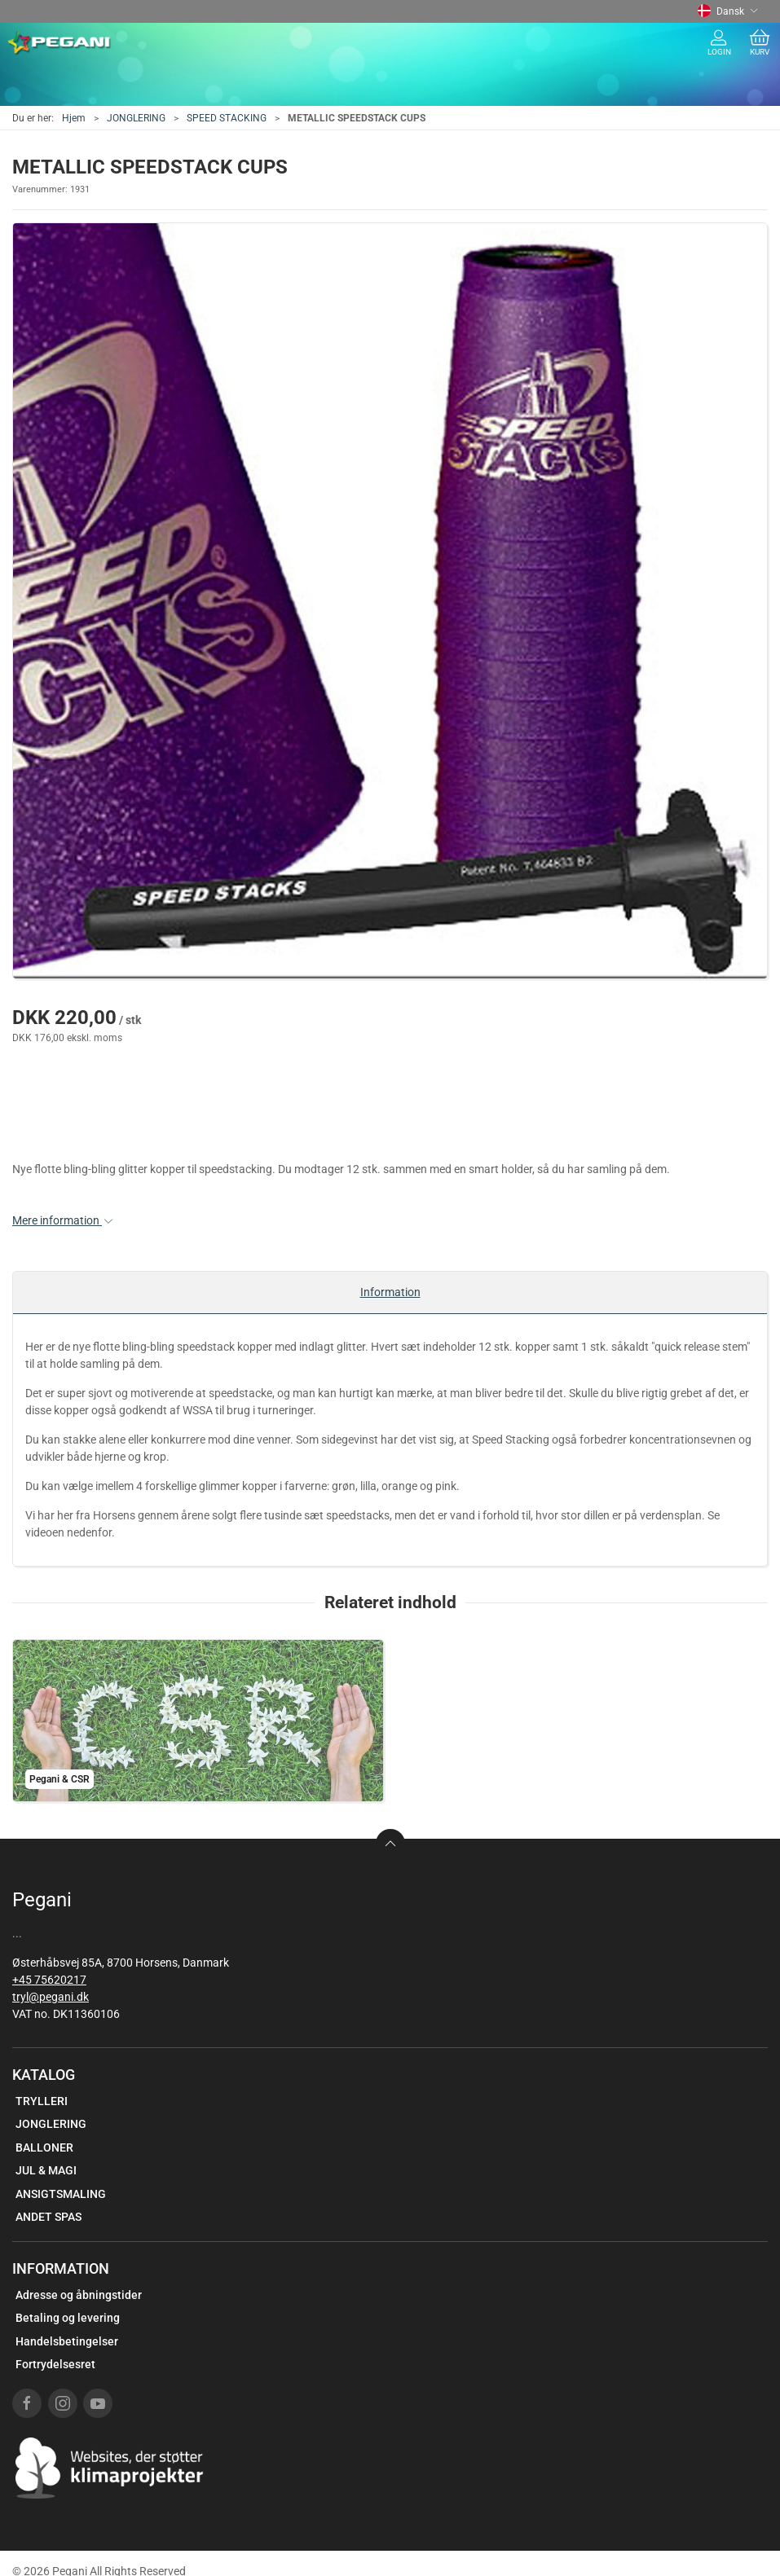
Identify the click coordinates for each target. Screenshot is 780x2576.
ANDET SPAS (48, 2216)
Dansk (728, 11)
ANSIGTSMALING (60, 2193)
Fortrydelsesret (55, 2364)
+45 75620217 (49, 1979)
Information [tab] (390, 1292)
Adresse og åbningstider (78, 2294)
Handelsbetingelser (66, 2341)
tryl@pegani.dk (50, 1996)
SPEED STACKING (227, 118)
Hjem (74, 118)
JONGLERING (136, 118)
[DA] (60, 43)
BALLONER (44, 2147)
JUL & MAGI (46, 2170)
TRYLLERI (41, 2101)
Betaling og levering (67, 2317)
